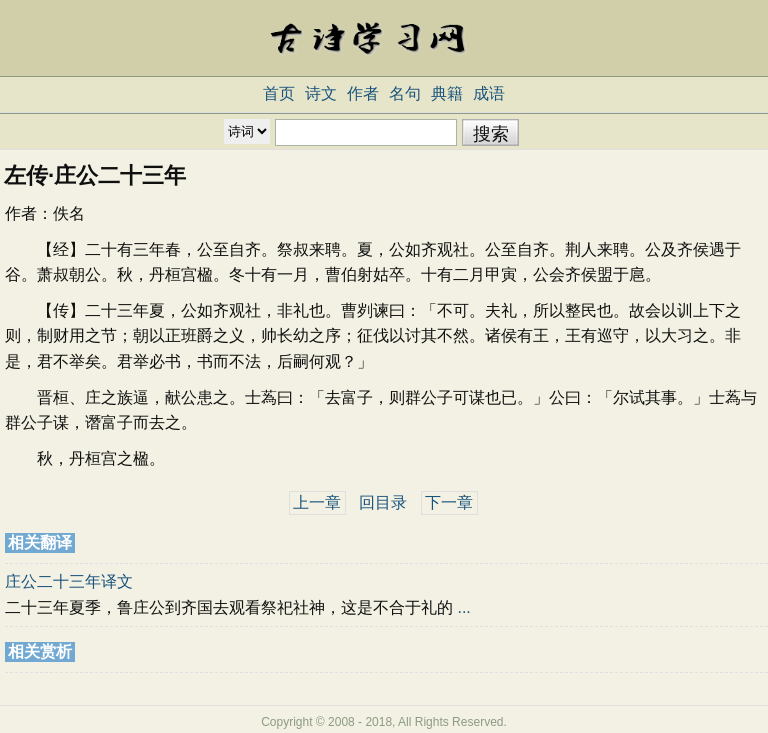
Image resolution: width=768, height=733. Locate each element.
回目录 (383, 502)
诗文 (321, 93)
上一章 (317, 502)
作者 (363, 93)
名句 (405, 93)
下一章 (449, 502)
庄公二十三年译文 (69, 581)
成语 (489, 93)
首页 (279, 93)
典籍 (447, 93)
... (463, 607)
